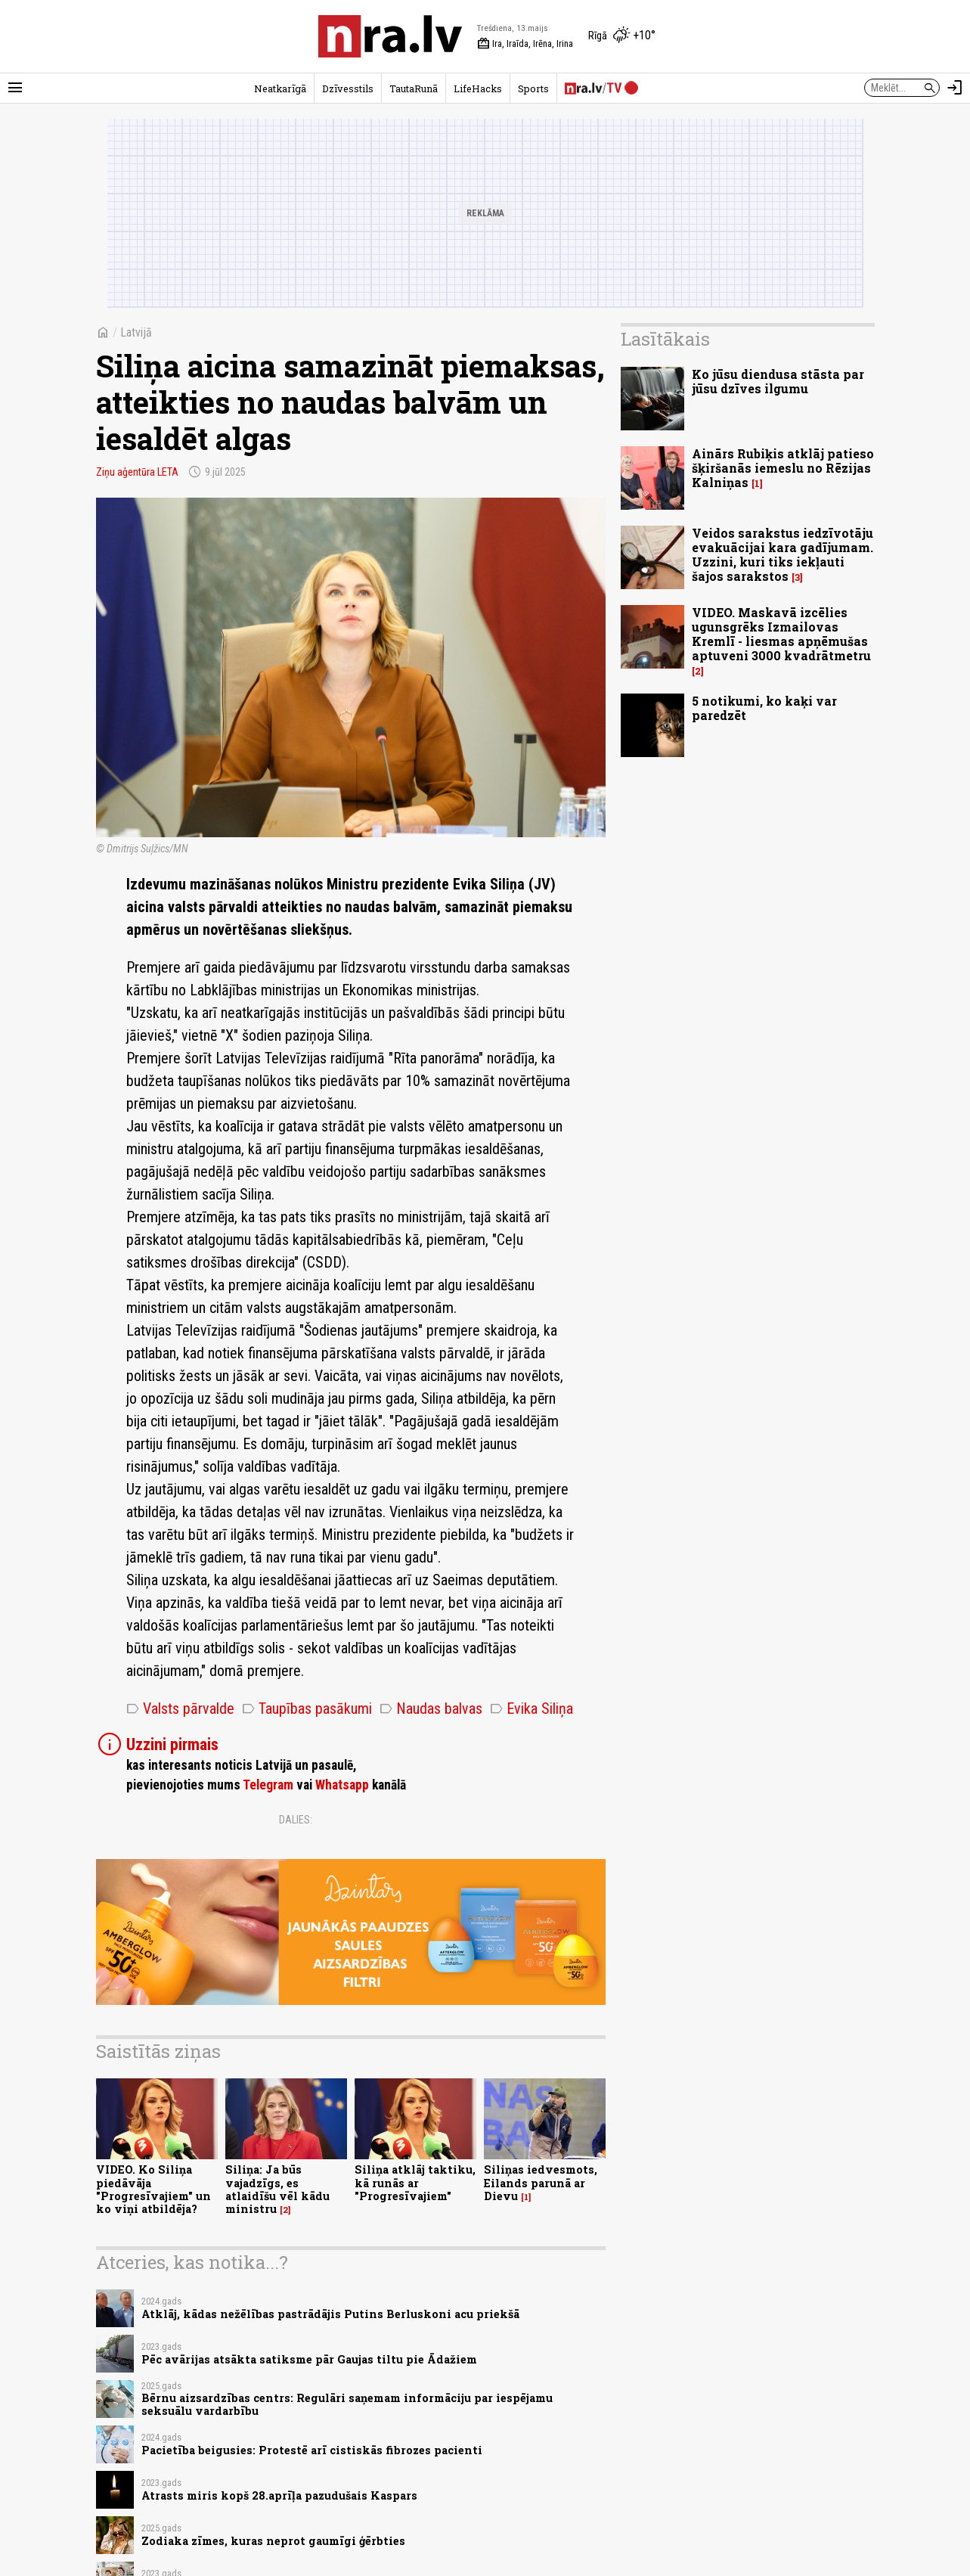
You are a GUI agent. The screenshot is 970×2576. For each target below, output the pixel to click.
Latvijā (136, 332)
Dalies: (295, 1820)
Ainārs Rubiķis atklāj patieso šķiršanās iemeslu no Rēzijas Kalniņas (783, 467)
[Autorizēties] (955, 88)
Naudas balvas (431, 1708)
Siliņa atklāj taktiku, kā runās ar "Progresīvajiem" (415, 2182)
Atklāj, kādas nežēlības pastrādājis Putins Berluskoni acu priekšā (330, 2314)
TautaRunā (413, 88)
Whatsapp (342, 1784)
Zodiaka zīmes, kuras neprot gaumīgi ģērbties (273, 2541)
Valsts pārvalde (180, 1708)
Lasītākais (665, 339)
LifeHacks (478, 88)
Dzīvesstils (347, 88)
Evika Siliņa (531, 1708)
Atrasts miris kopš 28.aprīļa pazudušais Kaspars (279, 2495)
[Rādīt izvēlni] (15, 88)
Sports (533, 88)
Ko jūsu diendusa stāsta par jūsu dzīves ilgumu (778, 381)
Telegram (268, 1784)
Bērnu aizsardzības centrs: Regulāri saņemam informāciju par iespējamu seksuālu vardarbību (347, 2404)
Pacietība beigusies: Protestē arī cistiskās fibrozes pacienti (311, 2450)
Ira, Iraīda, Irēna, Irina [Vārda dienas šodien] (525, 43)
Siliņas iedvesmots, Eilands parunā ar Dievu (540, 2182)
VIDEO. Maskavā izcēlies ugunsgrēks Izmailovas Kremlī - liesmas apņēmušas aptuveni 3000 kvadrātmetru (781, 634)
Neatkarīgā (280, 88)
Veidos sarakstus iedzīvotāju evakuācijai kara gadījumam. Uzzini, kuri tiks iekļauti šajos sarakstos (782, 555)
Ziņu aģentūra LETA (137, 472)
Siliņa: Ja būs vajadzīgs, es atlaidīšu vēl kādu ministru (277, 2189)
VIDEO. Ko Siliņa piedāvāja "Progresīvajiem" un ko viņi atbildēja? (153, 2189)
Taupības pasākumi (307, 1708)
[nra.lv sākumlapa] (390, 36)
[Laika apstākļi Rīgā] (621, 36)
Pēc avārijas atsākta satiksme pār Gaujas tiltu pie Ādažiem (309, 2359)
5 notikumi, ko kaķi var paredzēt (764, 708)
